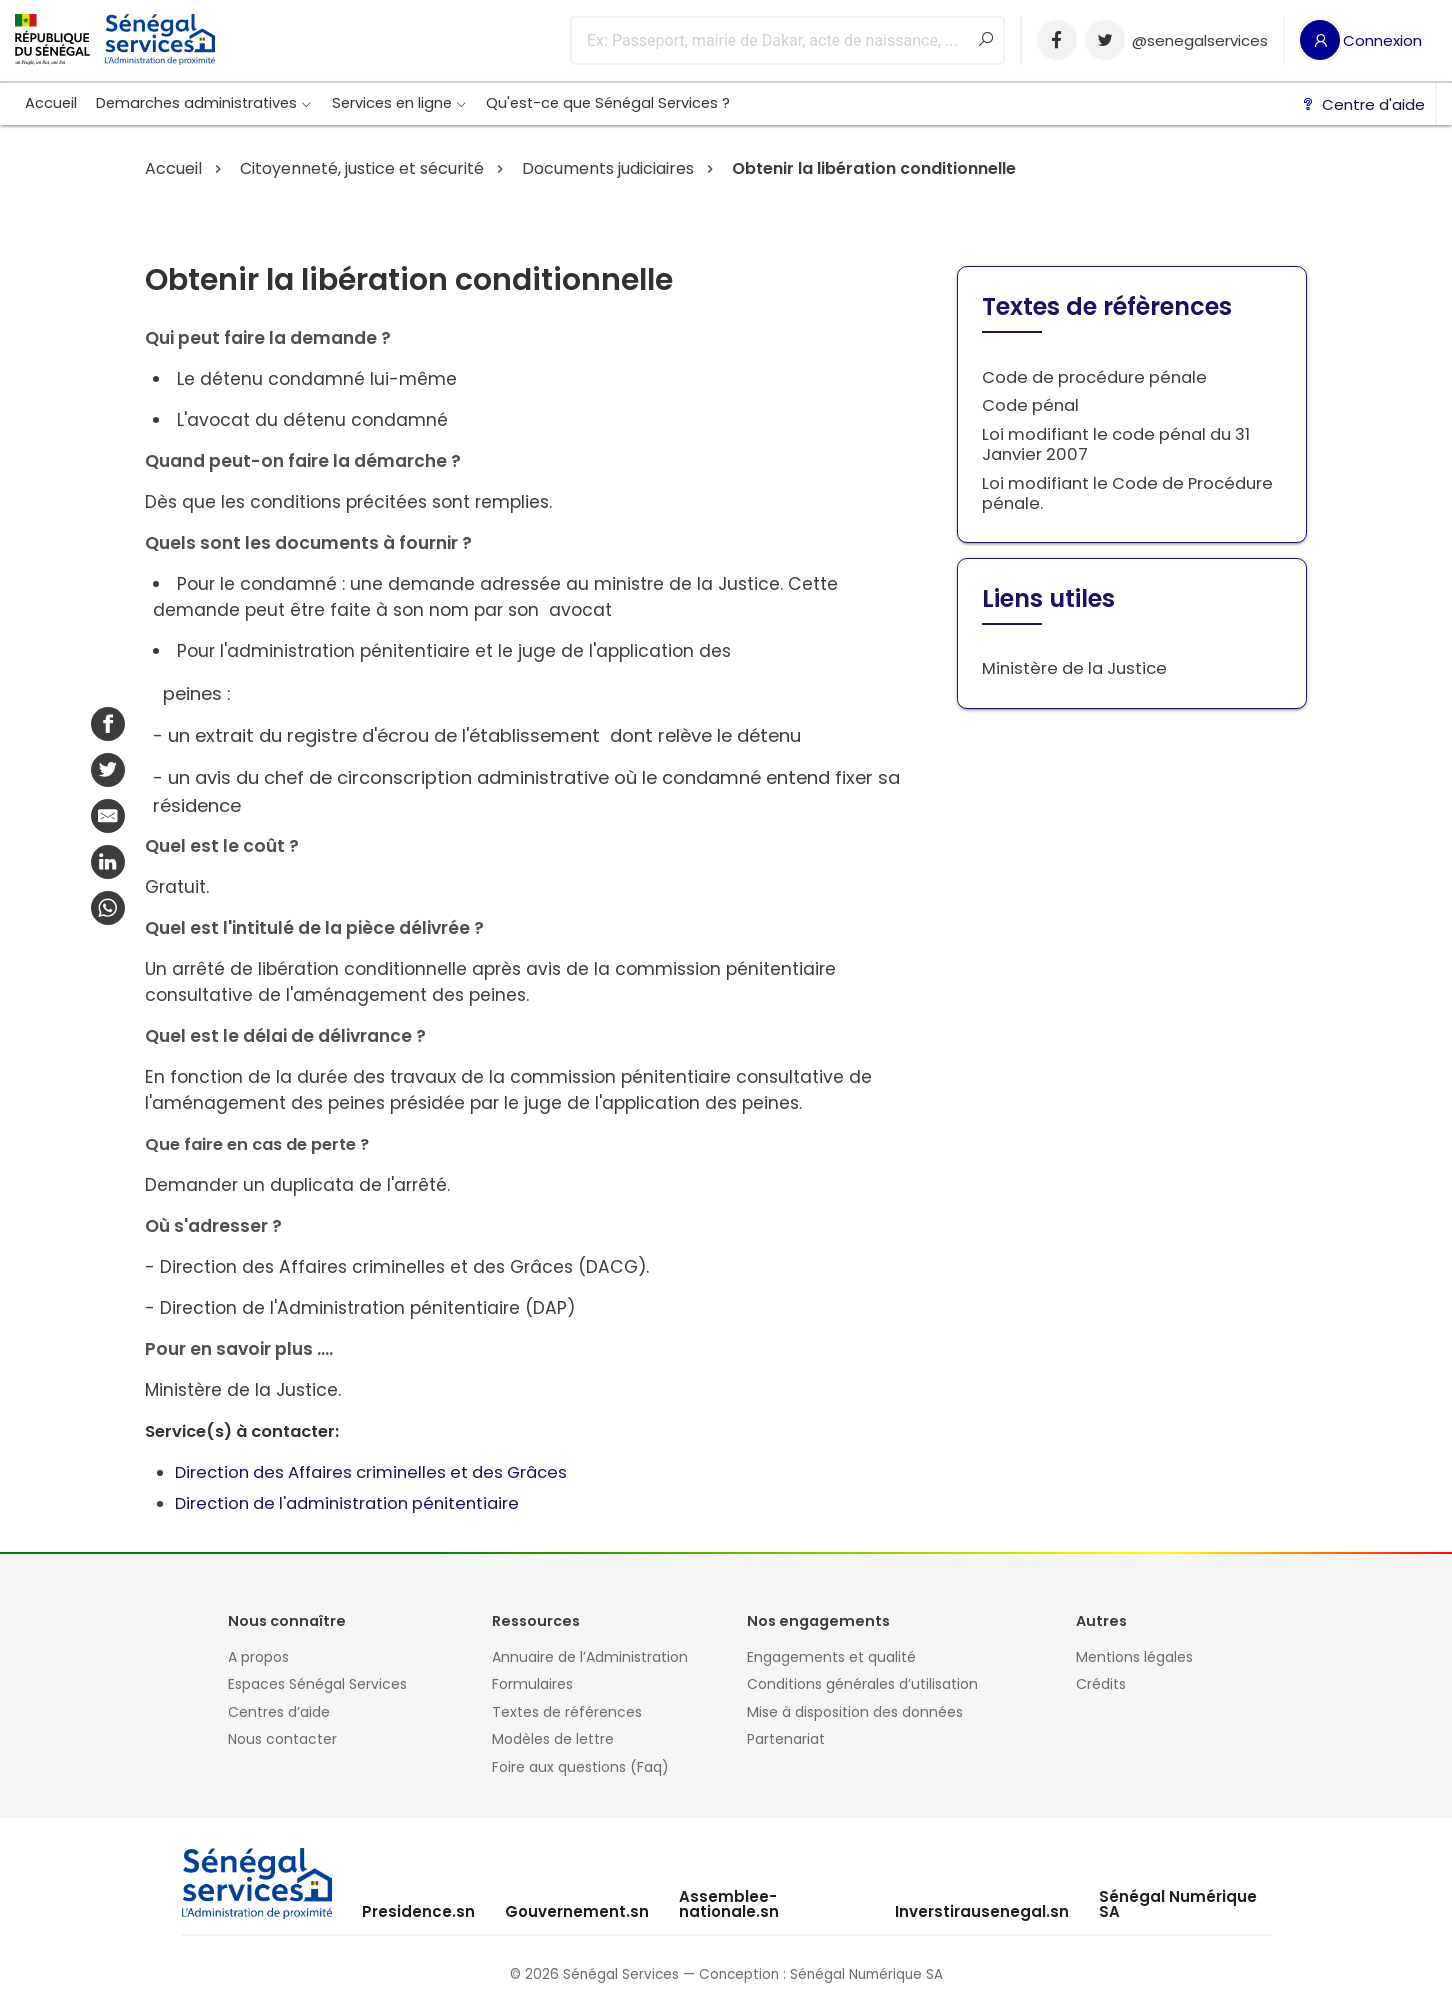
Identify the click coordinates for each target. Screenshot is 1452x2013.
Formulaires (532, 1685)
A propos (258, 1658)
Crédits (1101, 1685)
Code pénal (1030, 405)
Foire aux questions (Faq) (580, 1768)
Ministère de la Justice (1074, 668)
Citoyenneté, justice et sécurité (360, 168)
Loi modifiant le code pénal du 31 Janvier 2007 (1116, 444)
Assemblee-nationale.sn (729, 1904)
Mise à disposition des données (855, 1713)
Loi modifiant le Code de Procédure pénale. (1127, 493)
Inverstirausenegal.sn (982, 1911)
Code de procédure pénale (1094, 377)
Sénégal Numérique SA (1178, 1904)
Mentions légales (1134, 1658)
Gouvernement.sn (577, 1911)
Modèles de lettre (553, 1740)
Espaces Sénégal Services (317, 1685)
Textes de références (567, 1713)
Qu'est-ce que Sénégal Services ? (608, 103)
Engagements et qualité (831, 1658)
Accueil (51, 103)
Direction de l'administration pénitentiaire (347, 1503)
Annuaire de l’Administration (590, 1658)
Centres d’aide (279, 1713)
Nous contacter (282, 1740)
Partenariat (786, 1740)
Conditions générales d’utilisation (862, 1685)
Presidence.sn (418, 1911)
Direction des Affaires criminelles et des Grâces (371, 1472)
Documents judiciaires (606, 168)
